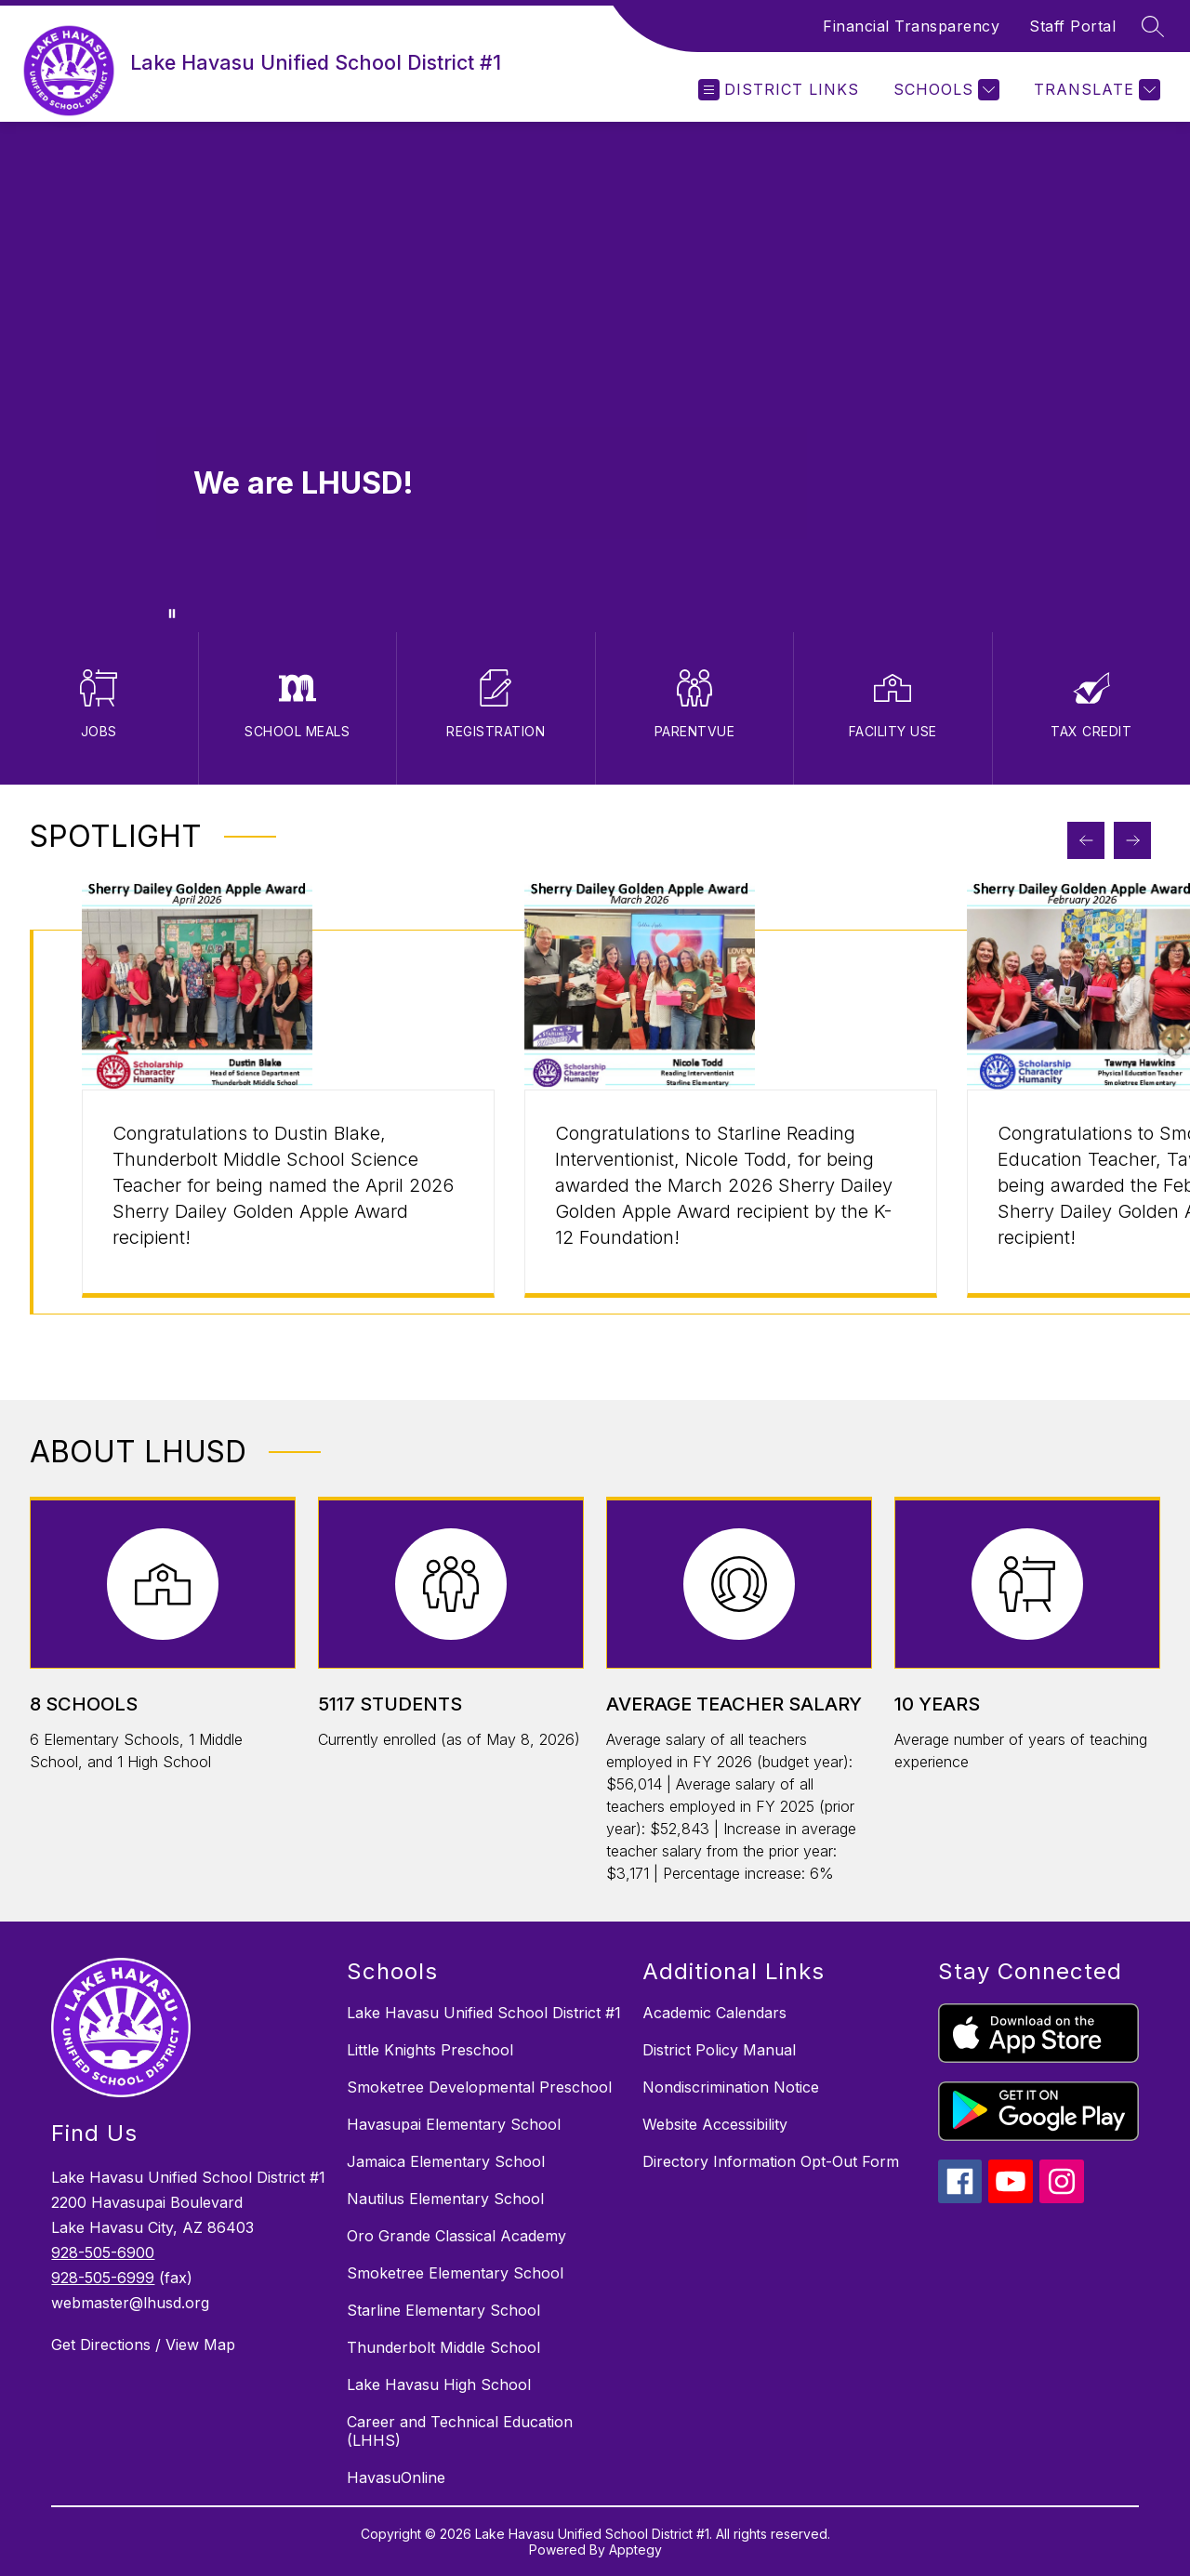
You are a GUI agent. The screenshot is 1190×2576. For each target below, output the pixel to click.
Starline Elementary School (443, 2310)
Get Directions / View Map (143, 2344)
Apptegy (635, 2549)
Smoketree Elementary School (455, 2273)
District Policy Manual (719, 2050)
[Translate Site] (1094, 89)
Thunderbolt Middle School (443, 2347)
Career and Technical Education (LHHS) (460, 2431)
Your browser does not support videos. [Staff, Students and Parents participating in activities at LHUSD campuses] (595, 377)
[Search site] (1153, 26)
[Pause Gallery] (172, 613)
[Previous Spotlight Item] (1085, 840)
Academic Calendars (714, 2012)
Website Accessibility (714, 2124)
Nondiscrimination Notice (730, 2087)
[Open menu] (778, 89)
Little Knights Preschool (430, 2050)
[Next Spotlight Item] (1132, 840)
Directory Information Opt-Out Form (770, 2161)
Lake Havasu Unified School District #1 (484, 2012)
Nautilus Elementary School (445, 2198)
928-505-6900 (102, 2252)
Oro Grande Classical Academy (456, 2235)
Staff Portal (1072, 26)
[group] (288, 1122)
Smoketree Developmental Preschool (479, 2087)
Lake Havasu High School (439, 2384)
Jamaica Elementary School (446, 2161)
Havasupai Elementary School (454, 2124)
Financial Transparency (911, 26)
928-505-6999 (102, 2277)
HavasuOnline (396, 2477)
